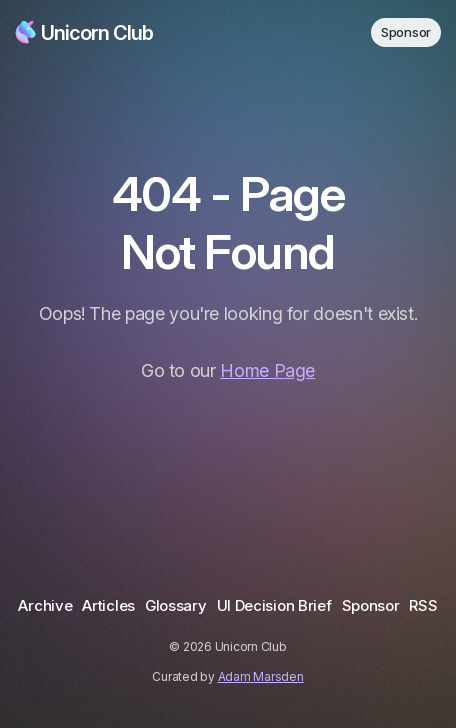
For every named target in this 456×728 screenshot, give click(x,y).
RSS (423, 605)
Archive (45, 605)
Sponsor (406, 32)
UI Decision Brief (274, 605)
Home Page (267, 370)
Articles (108, 605)
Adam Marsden (261, 676)
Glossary (176, 605)
